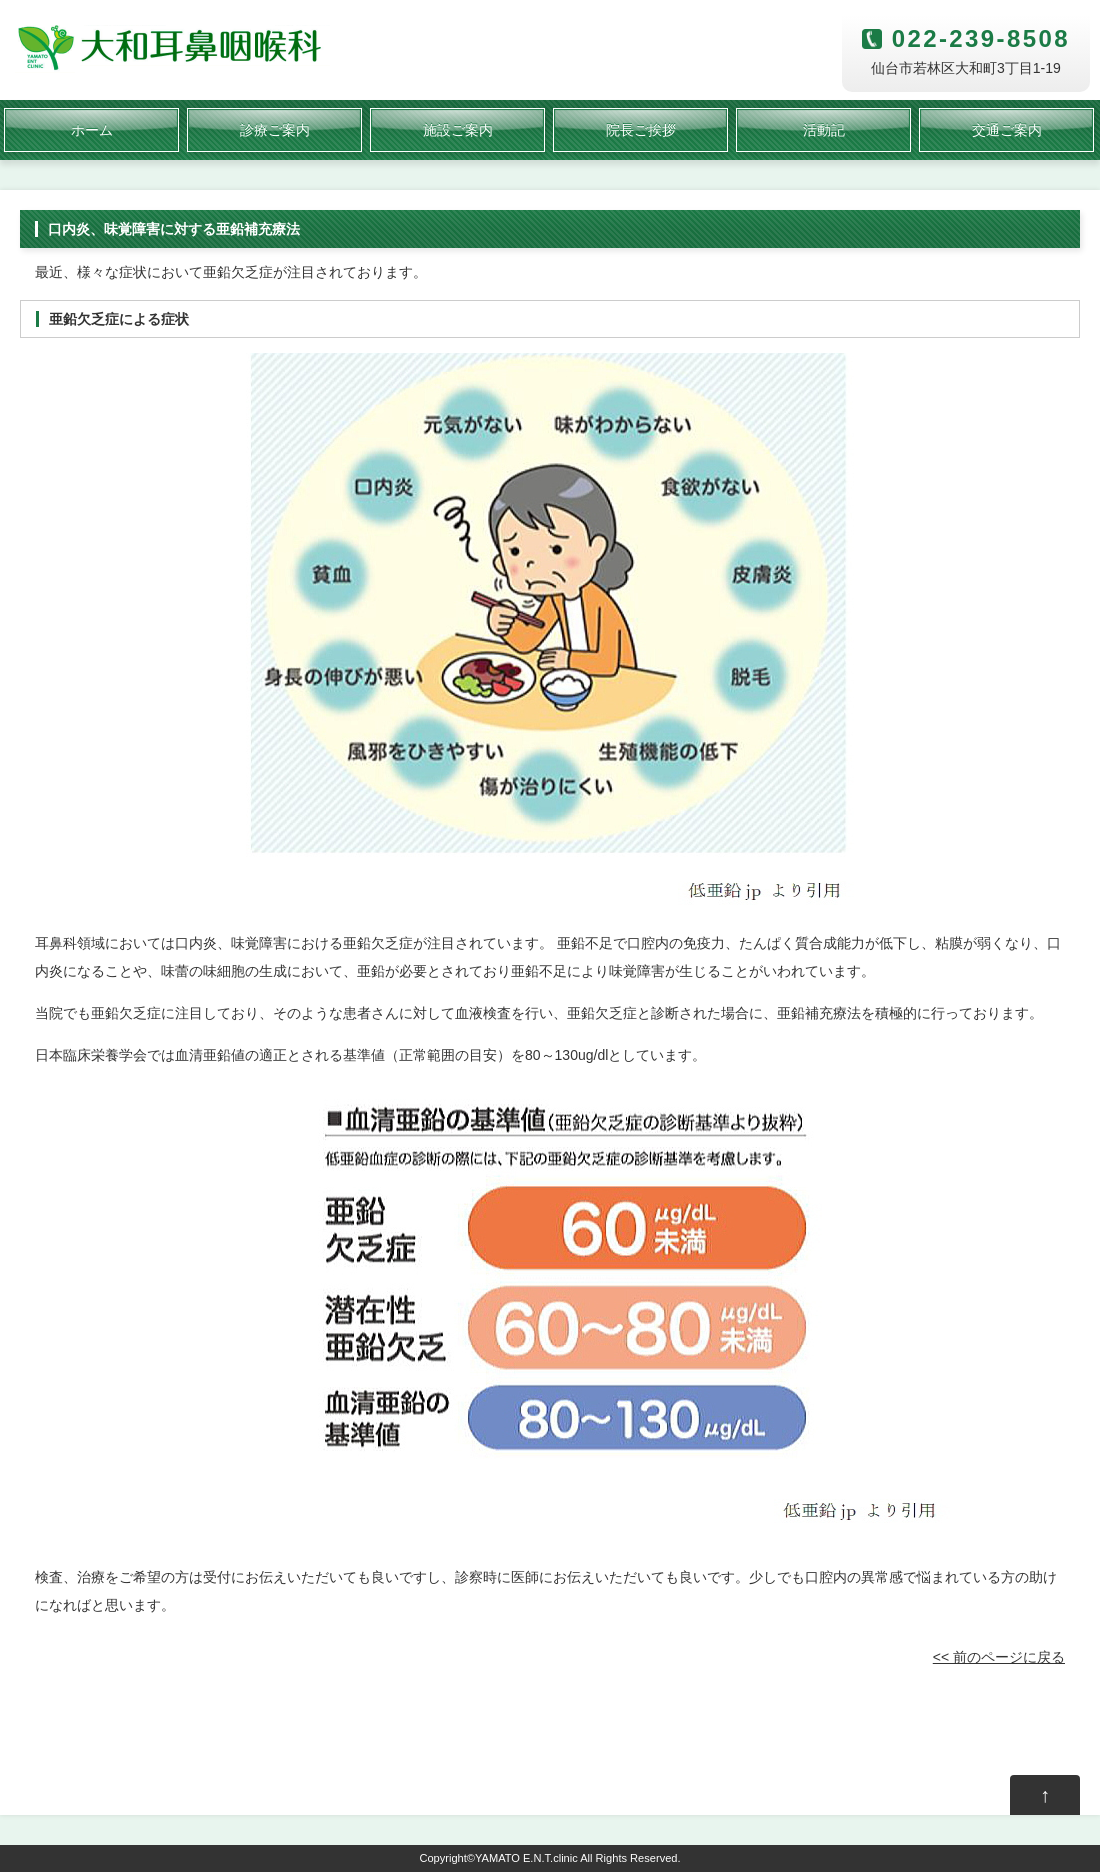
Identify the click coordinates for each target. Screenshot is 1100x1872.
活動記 (824, 130)
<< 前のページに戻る (999, 1657)
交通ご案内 (1007, 130)
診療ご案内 (275, 130)
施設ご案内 (458, 130)
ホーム (92, 130)
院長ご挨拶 (641, 130)
